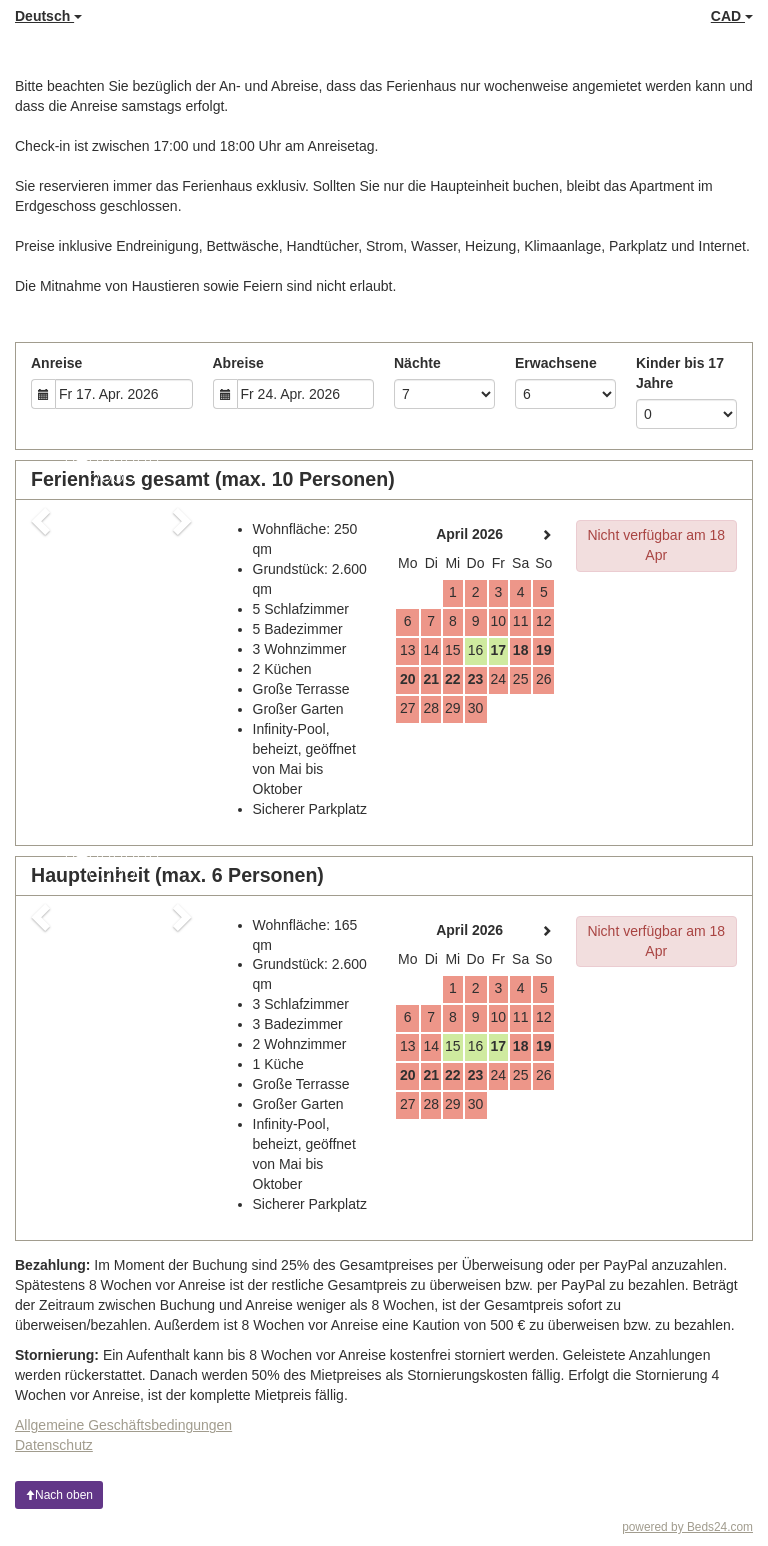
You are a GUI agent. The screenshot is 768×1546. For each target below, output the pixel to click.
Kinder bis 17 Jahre (680, 373)
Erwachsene (556, 363)
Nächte (417, 363)
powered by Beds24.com (687, 1527)
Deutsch (48, 16)
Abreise (238, 363)
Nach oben (59, 1495)
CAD (732, 16)
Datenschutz (54, 1445)
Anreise (56, 363)
